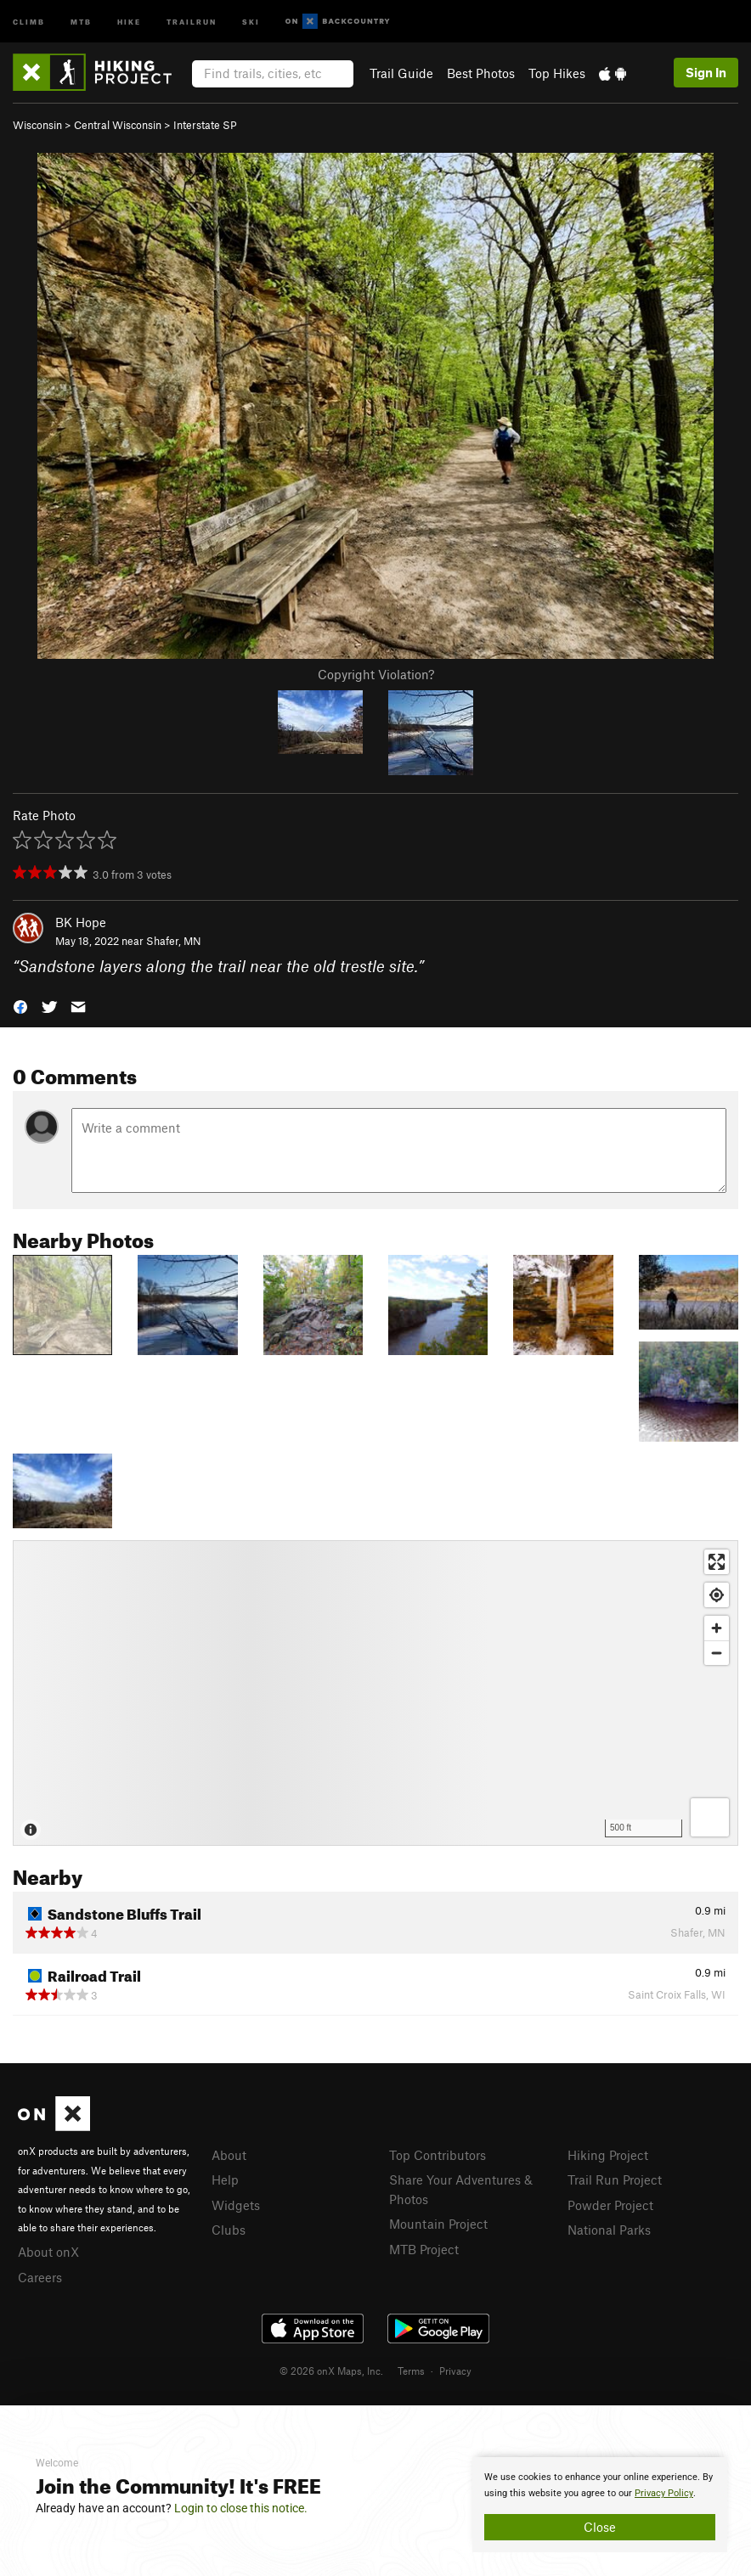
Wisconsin (37, 125)
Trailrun (192, 20)
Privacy (455, 2370)
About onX (48, 2251)
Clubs (229, 2229)
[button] (20, 1005)
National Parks (609, 2229)
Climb (29, 20)
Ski (251, 20)
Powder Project (610, 2205)
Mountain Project (438, 2223)
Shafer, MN (173, 941)
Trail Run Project (614, 2179)
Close (600, 2526)
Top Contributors (437, 2155)
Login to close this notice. (241, 2508)
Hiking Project (607, 2155)
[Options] (710, 1817)
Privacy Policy (664, 2493)
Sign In (706, 72)
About (229, 2155)
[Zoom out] (716, 1652)
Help (225, 2179)
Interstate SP (205, 125)
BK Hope (80, 922)
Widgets (236, 2205)
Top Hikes (556, 73)
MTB (81, 20)
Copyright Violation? (376, 674)
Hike (129, 20)
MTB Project (424, 2249)
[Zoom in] (716, 1628)
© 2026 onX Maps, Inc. (331, 2370)
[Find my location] (716, 1595)
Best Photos (481, 73)
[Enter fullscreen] (716, 1562)
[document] (599, 2504)
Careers (40, 2277)
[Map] (375, 1693)
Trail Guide (401, 73)
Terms (411, 2370)
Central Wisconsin (117, 125)
